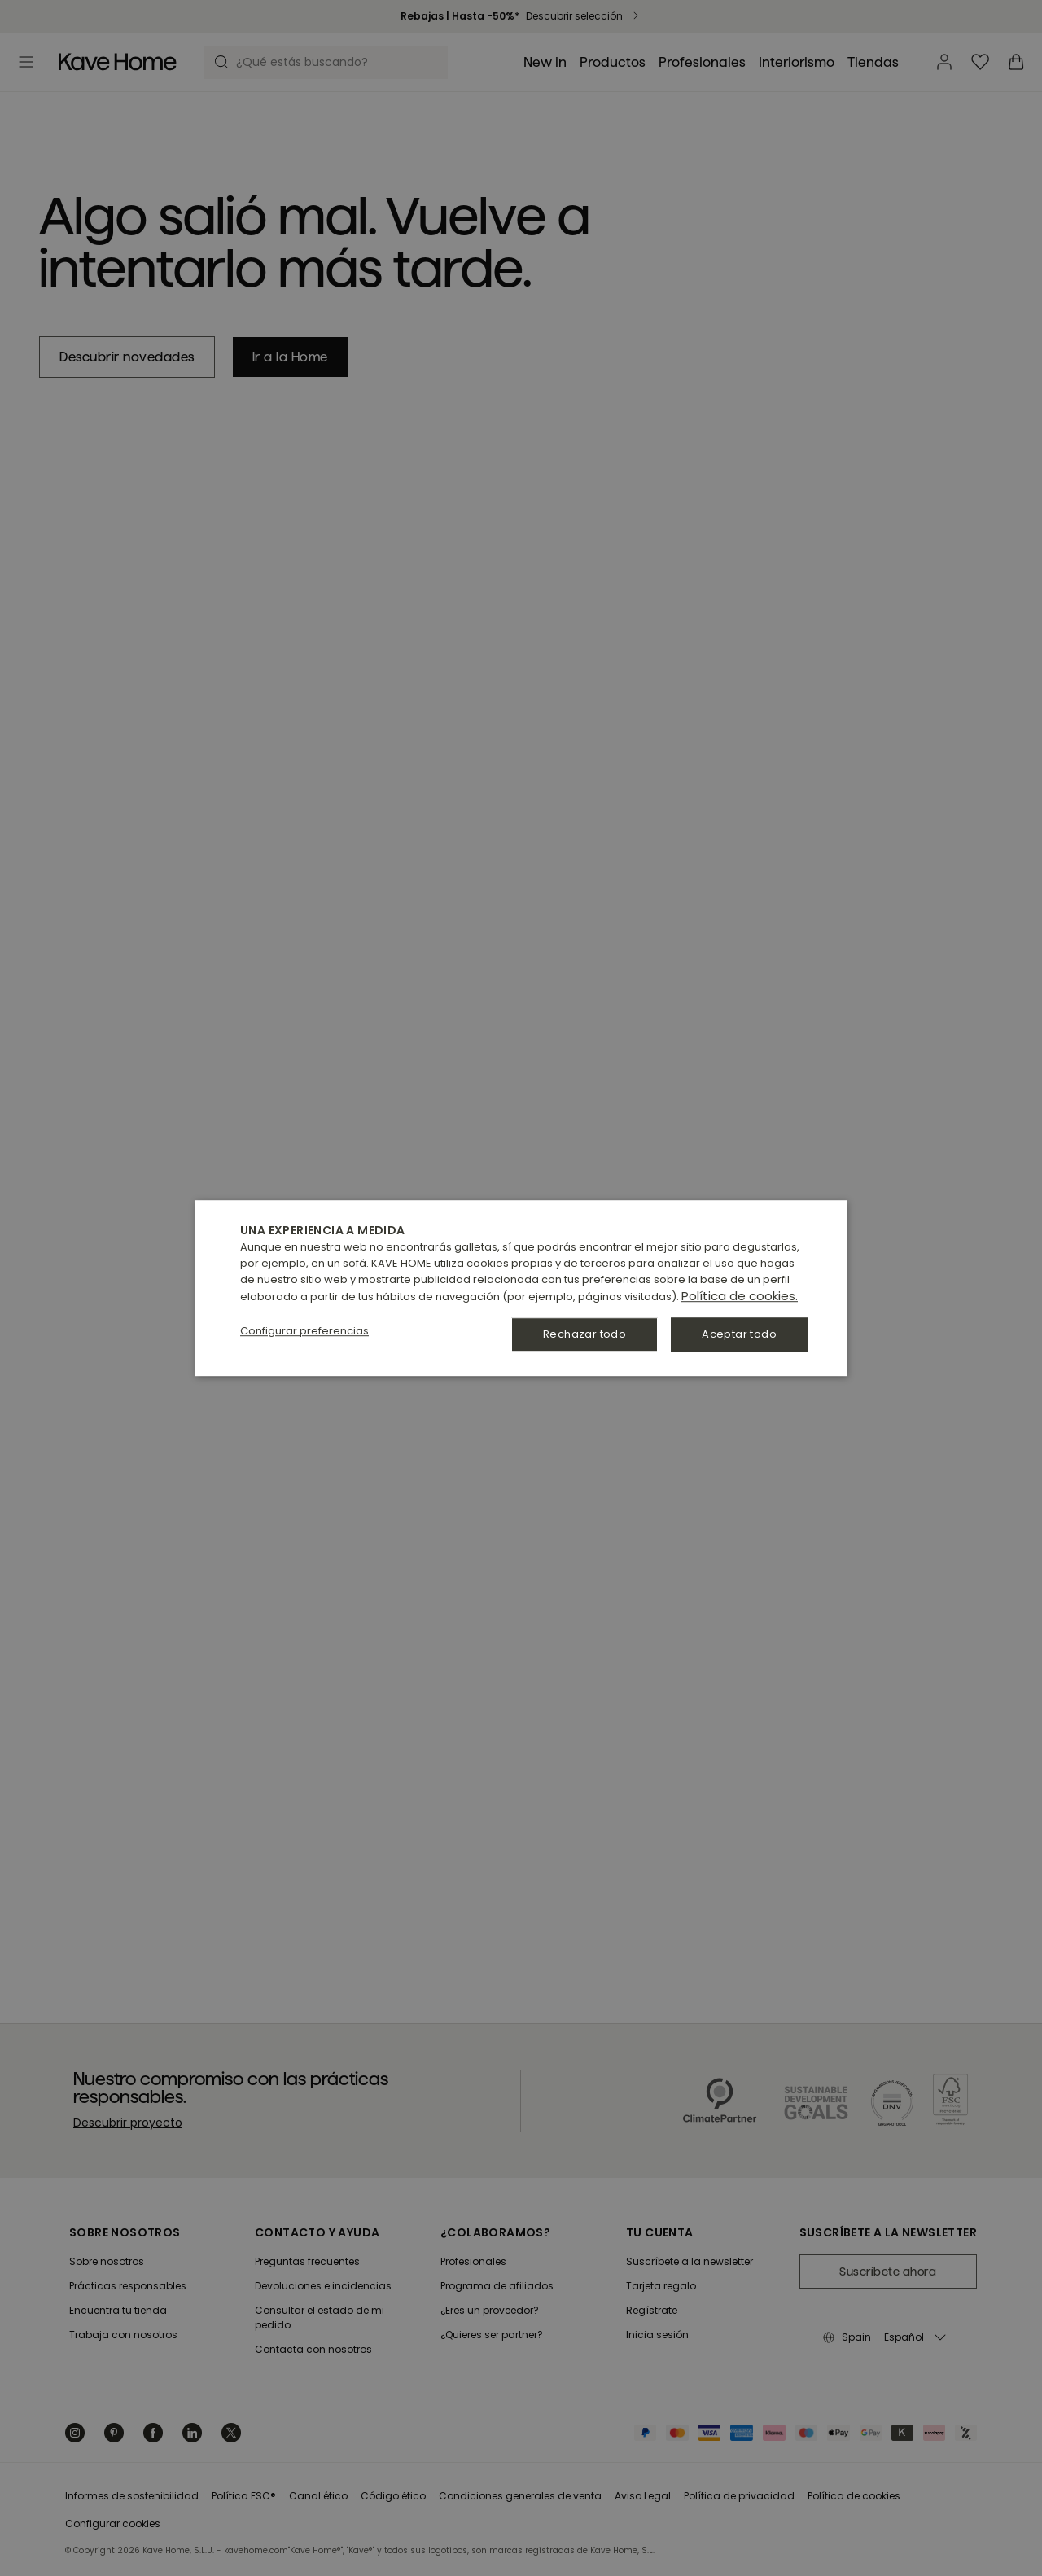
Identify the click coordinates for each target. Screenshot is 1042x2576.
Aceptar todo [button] (739, 1334)
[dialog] (521, 1288)
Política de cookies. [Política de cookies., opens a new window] (739, 1295)
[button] (304, 1330)
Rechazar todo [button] (584, 1334)
